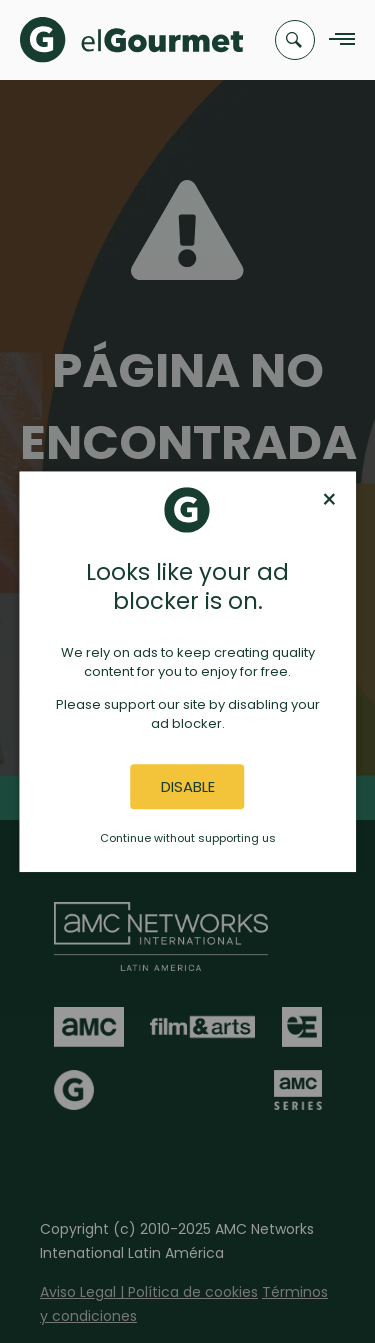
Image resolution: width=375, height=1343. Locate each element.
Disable (188, 786)
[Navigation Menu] (336, 40)
